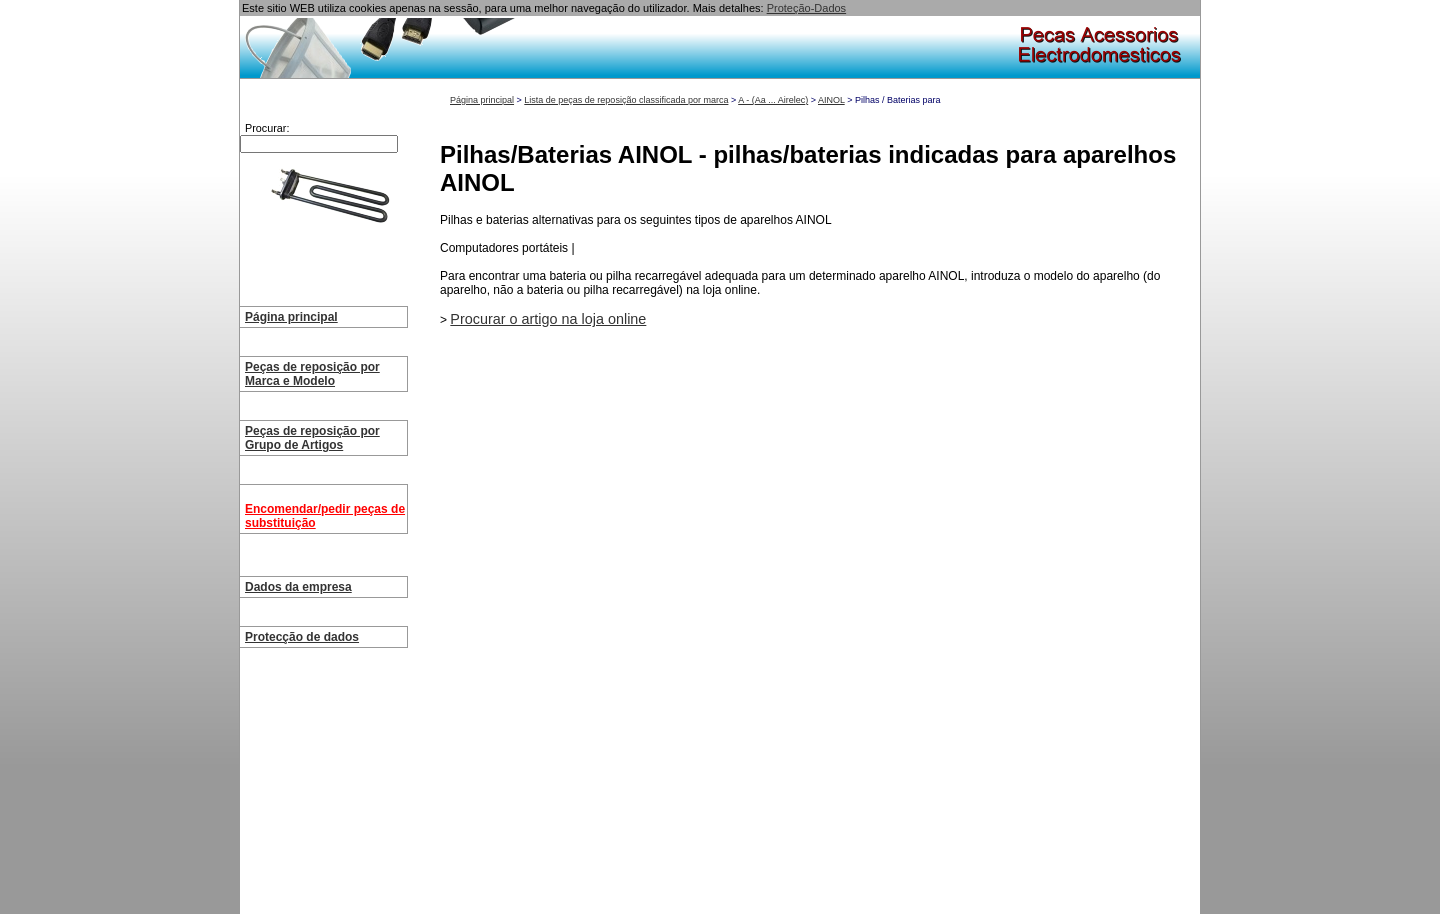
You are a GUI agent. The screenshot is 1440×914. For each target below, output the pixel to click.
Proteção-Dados (807, 8)
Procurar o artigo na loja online (548, 319)
